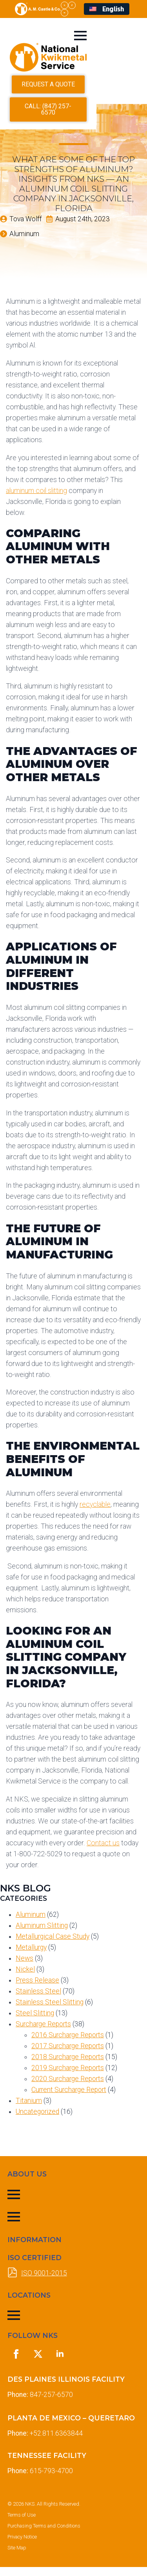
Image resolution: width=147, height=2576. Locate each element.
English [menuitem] (113, 9)
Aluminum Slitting (42, 1934)
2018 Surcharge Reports (67, 2066)
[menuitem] (106, 9)
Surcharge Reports (43, 2033)
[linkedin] (64, 12)
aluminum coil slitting (36, 499)
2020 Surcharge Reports (67, 2088)
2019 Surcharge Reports (67, 2077)
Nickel (25, 1978)
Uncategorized (37, 2120)
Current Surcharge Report (68, 2099)
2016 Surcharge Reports (67, 2044)
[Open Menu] (126, 35)
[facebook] (72, 5)
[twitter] (64, 5)
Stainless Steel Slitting (49, 2011)
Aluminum (30, 1923)
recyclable (95, 1513)
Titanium (29, 2110)
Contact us (103, 1851)
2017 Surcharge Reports (67, 2055)
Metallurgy (31, 1956)
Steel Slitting (35, 2022)
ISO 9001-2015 (44, 2282)
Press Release (37, 1989)
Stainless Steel (38, 2000)
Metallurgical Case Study (52, 1945)
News (24, 1967)
